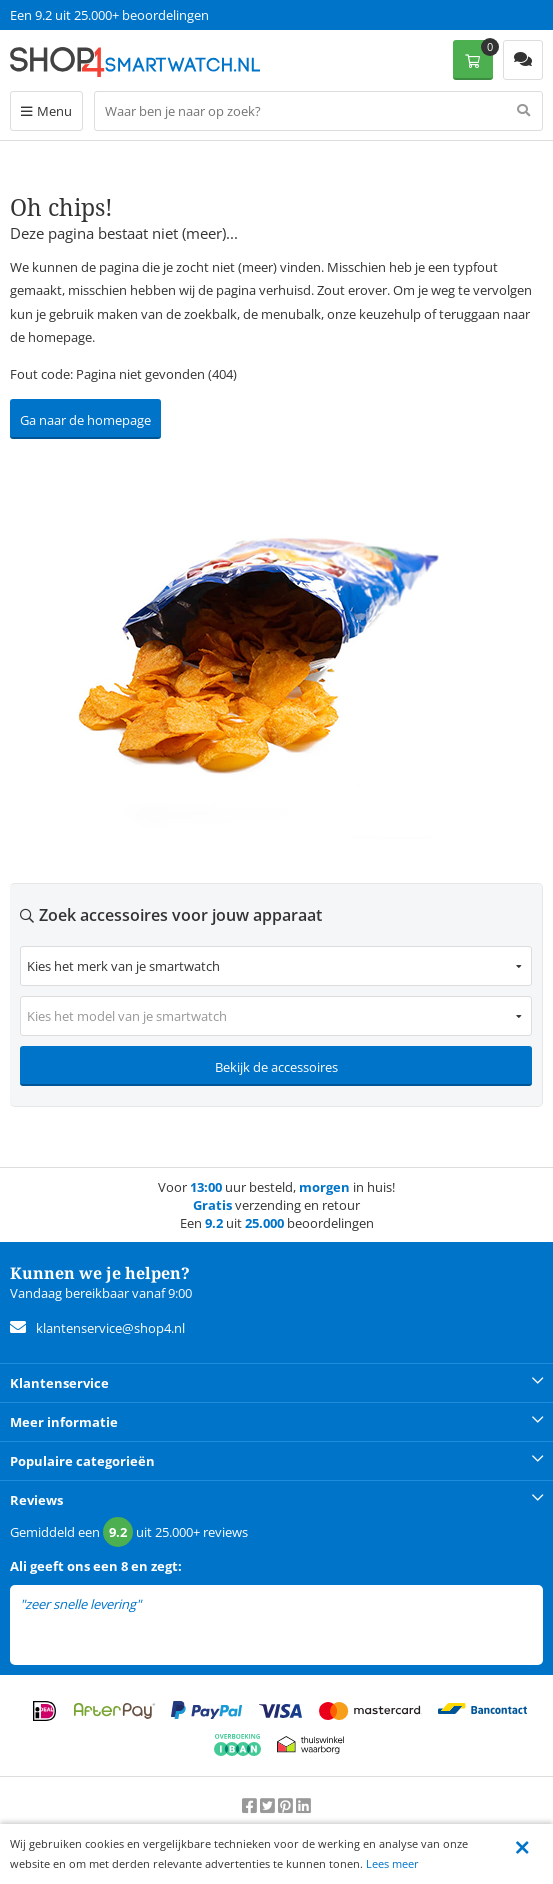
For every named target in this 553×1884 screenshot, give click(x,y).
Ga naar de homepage (85, 420)
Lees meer (392, 1863)
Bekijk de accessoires (276, 1067)
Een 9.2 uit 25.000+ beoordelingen (109, 15)
